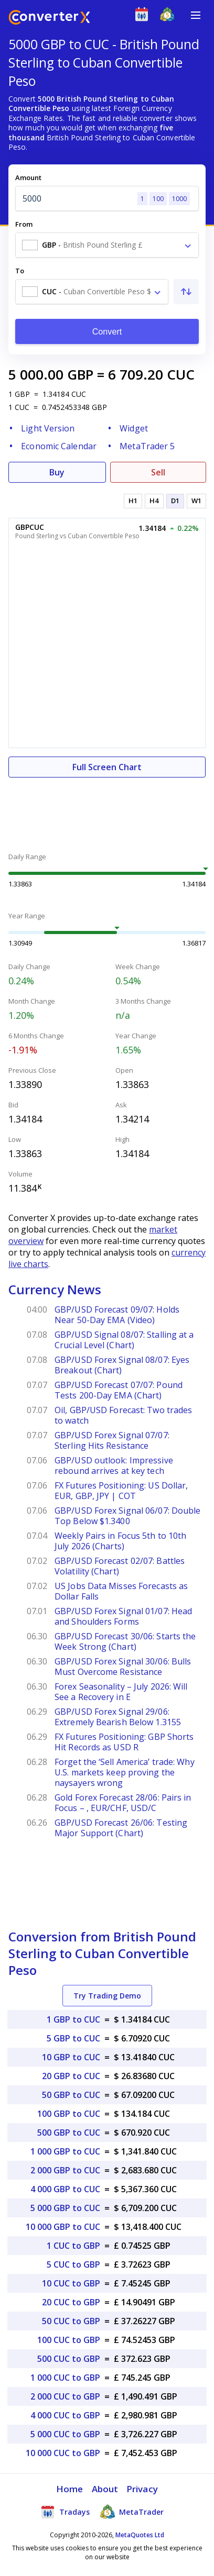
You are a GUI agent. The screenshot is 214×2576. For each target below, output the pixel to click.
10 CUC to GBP (71, 2283)
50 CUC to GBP (71, 2321)
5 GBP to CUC (73, 2038)
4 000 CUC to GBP (65, 2415)
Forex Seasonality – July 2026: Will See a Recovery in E (121, 1692)
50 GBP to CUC (71, 2095)
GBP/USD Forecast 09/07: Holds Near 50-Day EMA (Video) (117, 1315)
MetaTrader (132, 2511)
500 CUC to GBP (68, 2358)
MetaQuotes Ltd (139, 2534)
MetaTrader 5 (147, 446)
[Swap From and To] (186, 291)
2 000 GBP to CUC (65, 2170)
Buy (57, 472)
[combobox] (107, 245)
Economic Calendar (59, 446)
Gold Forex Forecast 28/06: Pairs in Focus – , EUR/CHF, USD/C (123, 1803)
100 (158, 198)
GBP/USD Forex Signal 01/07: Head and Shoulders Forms (123, 1616)
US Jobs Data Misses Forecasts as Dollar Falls (121, 1591)
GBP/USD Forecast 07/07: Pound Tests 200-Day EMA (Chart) (119, 1390)
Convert (107, 331)
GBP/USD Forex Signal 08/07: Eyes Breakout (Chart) (122, 1365)
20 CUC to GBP (71, 2302)
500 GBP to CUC (68, 2132)
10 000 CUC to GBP (63, 2453)
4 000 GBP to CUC (65, 2189)
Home (69, 2489)
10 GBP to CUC (71, 2057)
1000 (179, 198)
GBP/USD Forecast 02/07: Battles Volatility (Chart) (120, 1566)
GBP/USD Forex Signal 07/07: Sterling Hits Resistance (112, 1440)
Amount (28, 177)
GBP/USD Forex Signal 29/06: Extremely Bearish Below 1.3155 (118, 1717)
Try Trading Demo (107, 1996)
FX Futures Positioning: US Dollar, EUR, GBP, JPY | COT (121, 1491)
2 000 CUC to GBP (65, 2396)
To (19, 270)
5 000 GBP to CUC (65, 2208)
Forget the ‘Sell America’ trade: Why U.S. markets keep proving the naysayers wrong (125, 1772)
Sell (158, 472)
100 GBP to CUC (68, 2113)
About (105, 2489)
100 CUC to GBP (68, 2340)
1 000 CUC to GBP (65, 2377)
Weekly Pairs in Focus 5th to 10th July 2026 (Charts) (120, 1541)
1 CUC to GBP (73, 2245)
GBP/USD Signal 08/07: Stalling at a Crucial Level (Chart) (124, 1340)
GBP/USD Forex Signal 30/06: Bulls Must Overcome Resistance (123, 1667)
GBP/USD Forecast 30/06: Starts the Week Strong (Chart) (125, 1641)
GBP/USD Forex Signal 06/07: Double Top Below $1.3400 (127, 1516)
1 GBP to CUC (73, 2019)
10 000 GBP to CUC (63, 2227)
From (24, 224)
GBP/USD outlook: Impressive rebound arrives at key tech (114, 1465)
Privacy (142, 2489)
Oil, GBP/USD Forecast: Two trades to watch (123, 1415)
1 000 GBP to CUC (65, 2151)
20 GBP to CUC (71, 2076)
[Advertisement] (107, 809)
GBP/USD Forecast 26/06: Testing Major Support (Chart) (121, 1828)
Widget (134, 428)
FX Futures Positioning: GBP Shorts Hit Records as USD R (124, 1742)
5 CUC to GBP (73, 2264)
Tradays (65, 2511)
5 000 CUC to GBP (65, 2434)
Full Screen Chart (107, 767)
